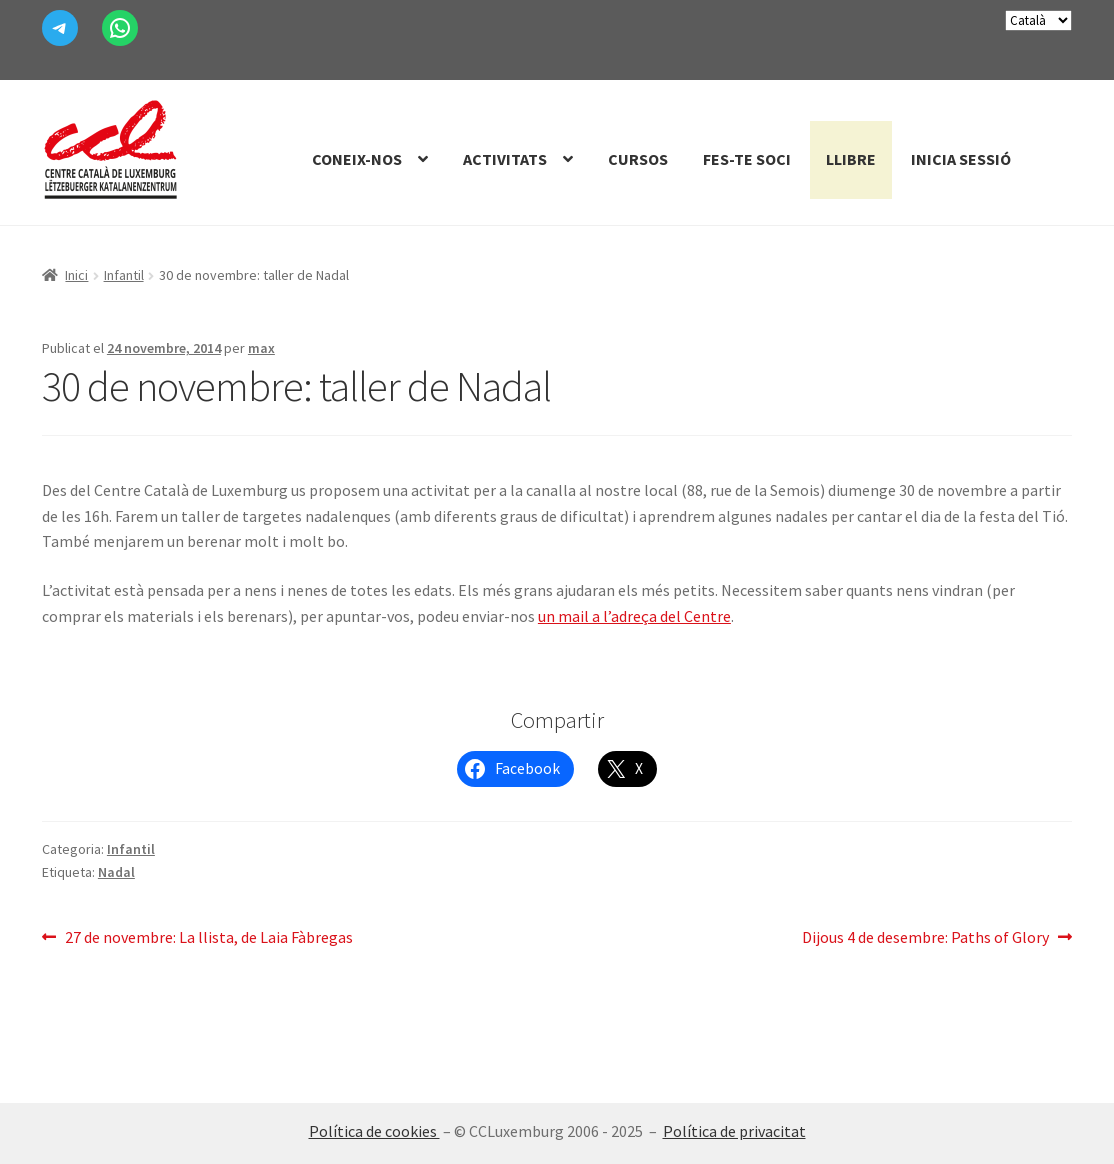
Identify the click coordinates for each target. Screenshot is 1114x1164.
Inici (76, 275)
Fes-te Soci (747, 159)
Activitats (505, 159)
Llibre (851, 159)
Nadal (116, 872)
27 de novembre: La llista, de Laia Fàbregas (208, 938)
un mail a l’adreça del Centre (634, 616)
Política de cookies (374, 1131)
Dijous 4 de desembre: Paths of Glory (925, 938)
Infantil (124, 275)
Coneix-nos (357, 159)
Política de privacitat (734, 1131)
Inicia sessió (961, 159)
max (261, 348)
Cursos (638, 159)
